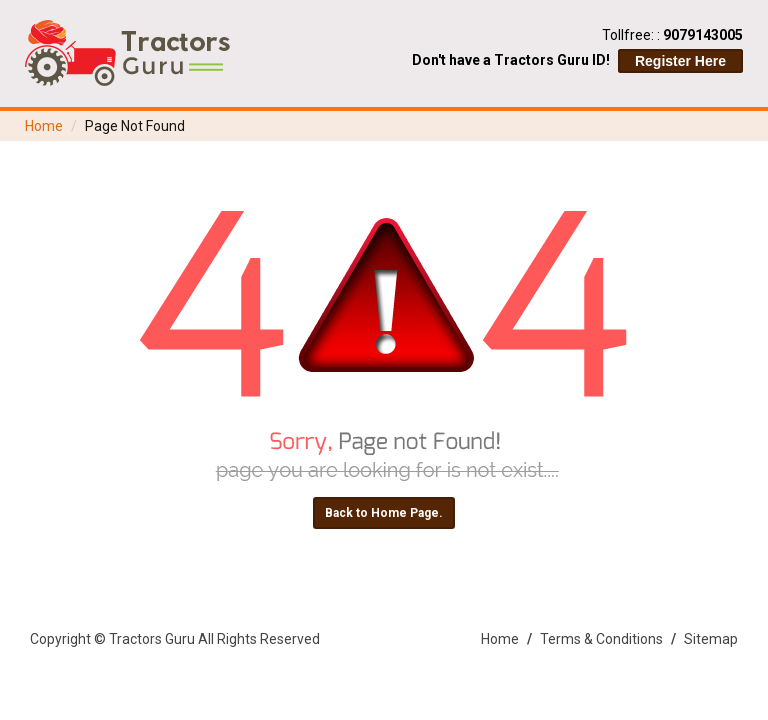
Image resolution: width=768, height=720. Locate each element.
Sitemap (711, 639)
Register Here (680, 61)
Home (44, 126)
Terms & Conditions (601, 639)
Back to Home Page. (384, 513)
